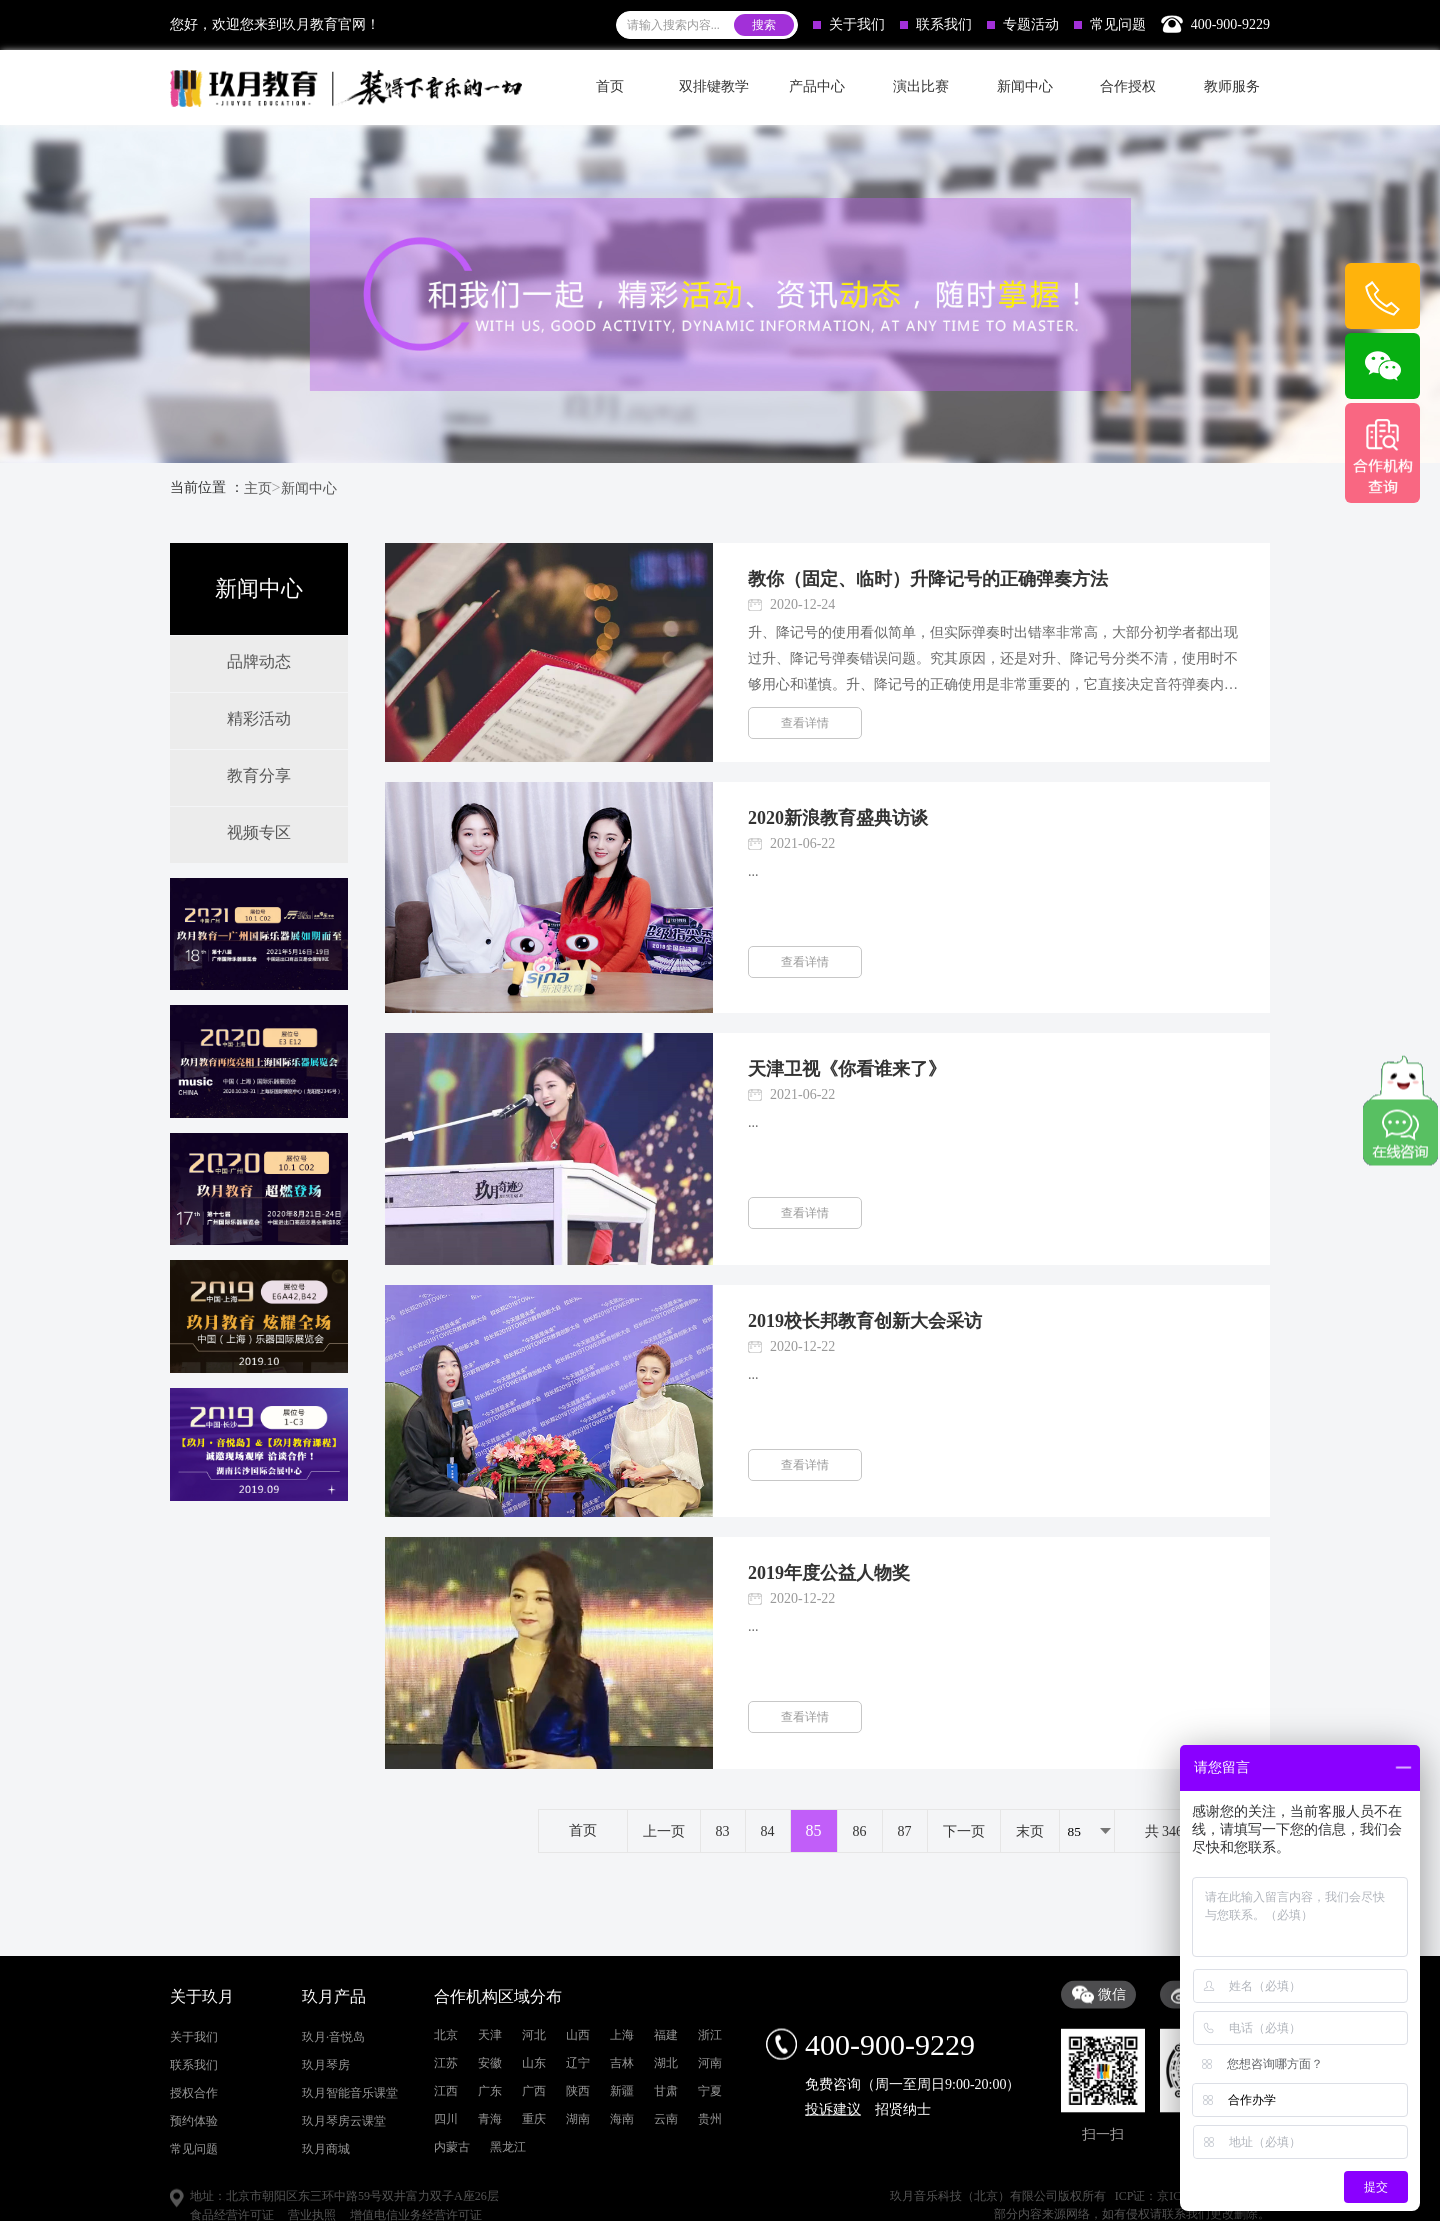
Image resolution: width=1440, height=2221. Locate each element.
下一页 (964, 1831)
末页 (1030, 1831)
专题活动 (1023, 24)
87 (905, 1831)
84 (768, 1831)
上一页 (664, 1831)
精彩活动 (259, 718)
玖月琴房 (326, 2179)
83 (723, 1831)
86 (860, 1831)
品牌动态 (259, 661)
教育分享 (259, 775)
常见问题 (1110, 24)
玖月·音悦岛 (333, 2151)
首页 (610, 86)
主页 (258, 488)
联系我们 (936, 24)
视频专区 (259, 832)
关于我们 (849, 24)
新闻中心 (309, 488)
